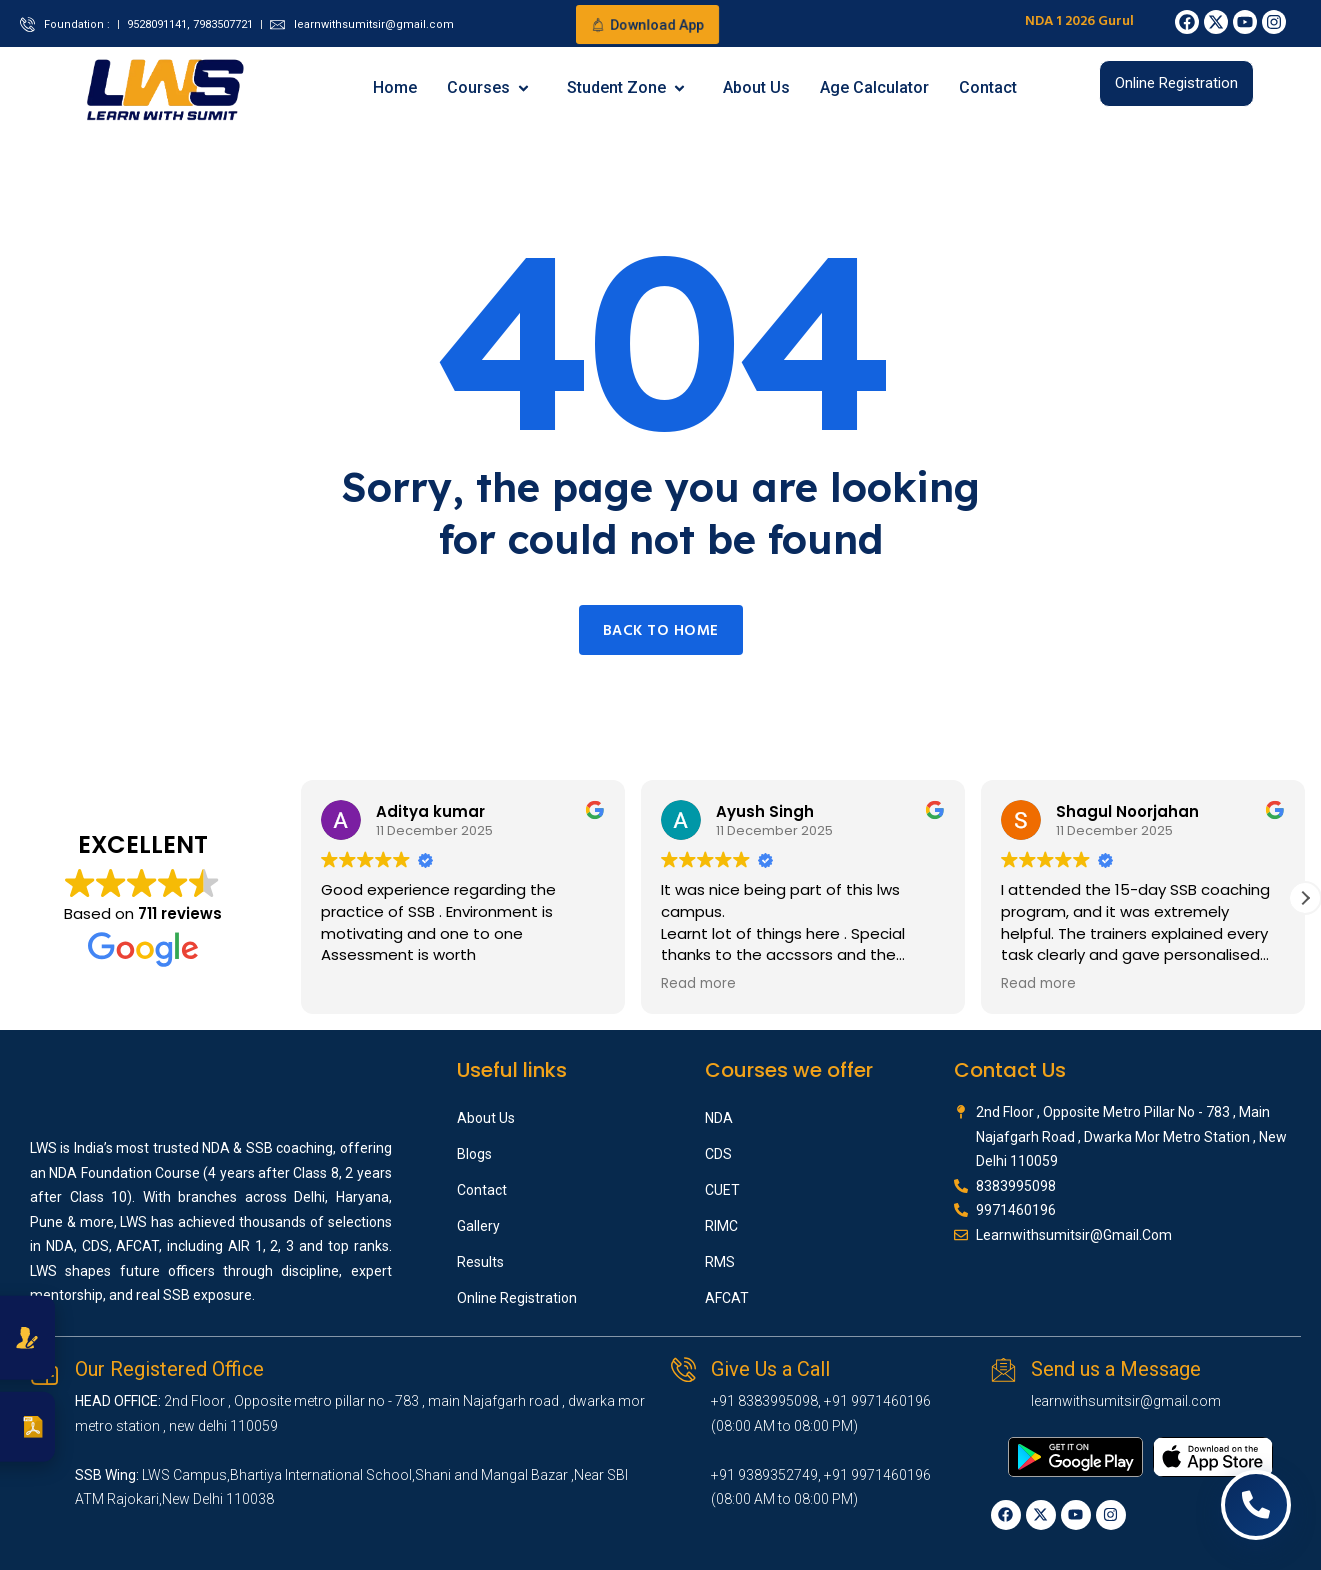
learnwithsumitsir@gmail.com (1126, 1401)
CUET (722, 1190)
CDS (718, 1154)
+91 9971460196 (877, 1401)
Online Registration (517, 1298)
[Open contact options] (1256, 1505)
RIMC (721, 1226)
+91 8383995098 (764, 1401)
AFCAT (727, 1298)
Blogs (474, 1154)
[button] (1305, 898)
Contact (988, 87)
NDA (719, 1118)
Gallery (478, 1226)
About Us (756, 87)
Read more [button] (698, 984)
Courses (489, 87)
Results (480, 1262)
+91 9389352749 (764, 1475)
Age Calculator (874, 87)
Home (395, 87)
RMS (720, 1262)
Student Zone (627, 87)
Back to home (661, 631)
